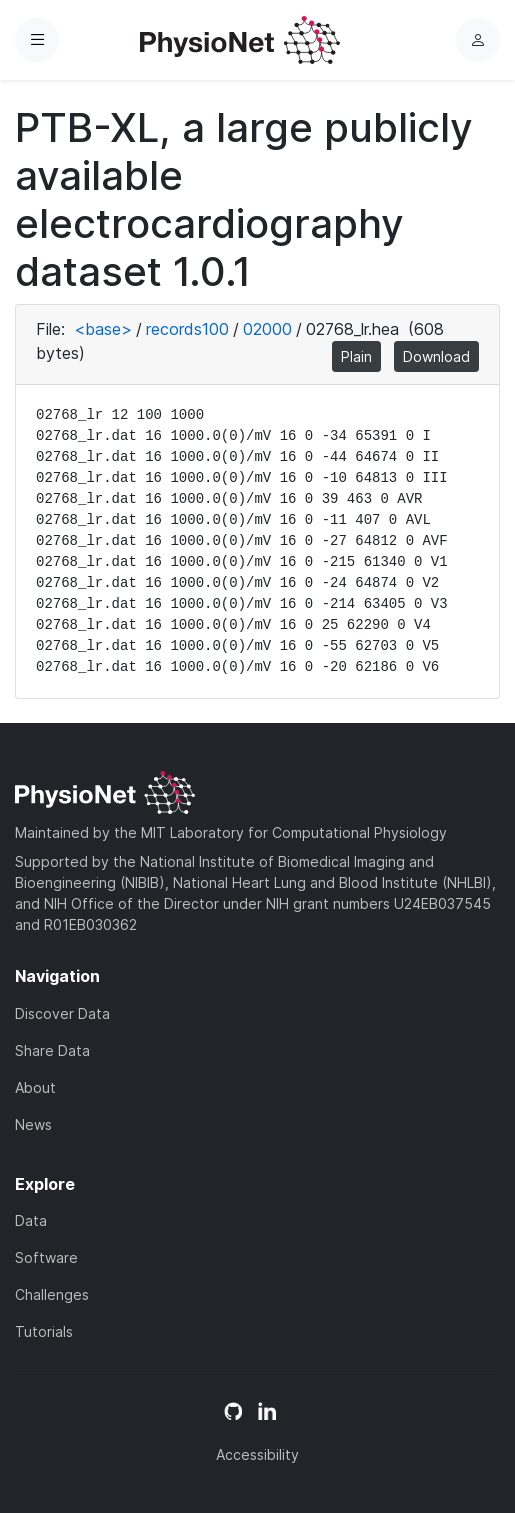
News (33, 1124)
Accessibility (257, 1454)
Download (436, 356)
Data (31, 1220)
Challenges (52, 1294)
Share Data (52, 1050)
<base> (103, 329)
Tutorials (44, 1331)
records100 (187, 329)
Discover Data (62, 1013)
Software (46, 1257)
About (35, 1087)
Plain (356, 356)
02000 (267, 329)
